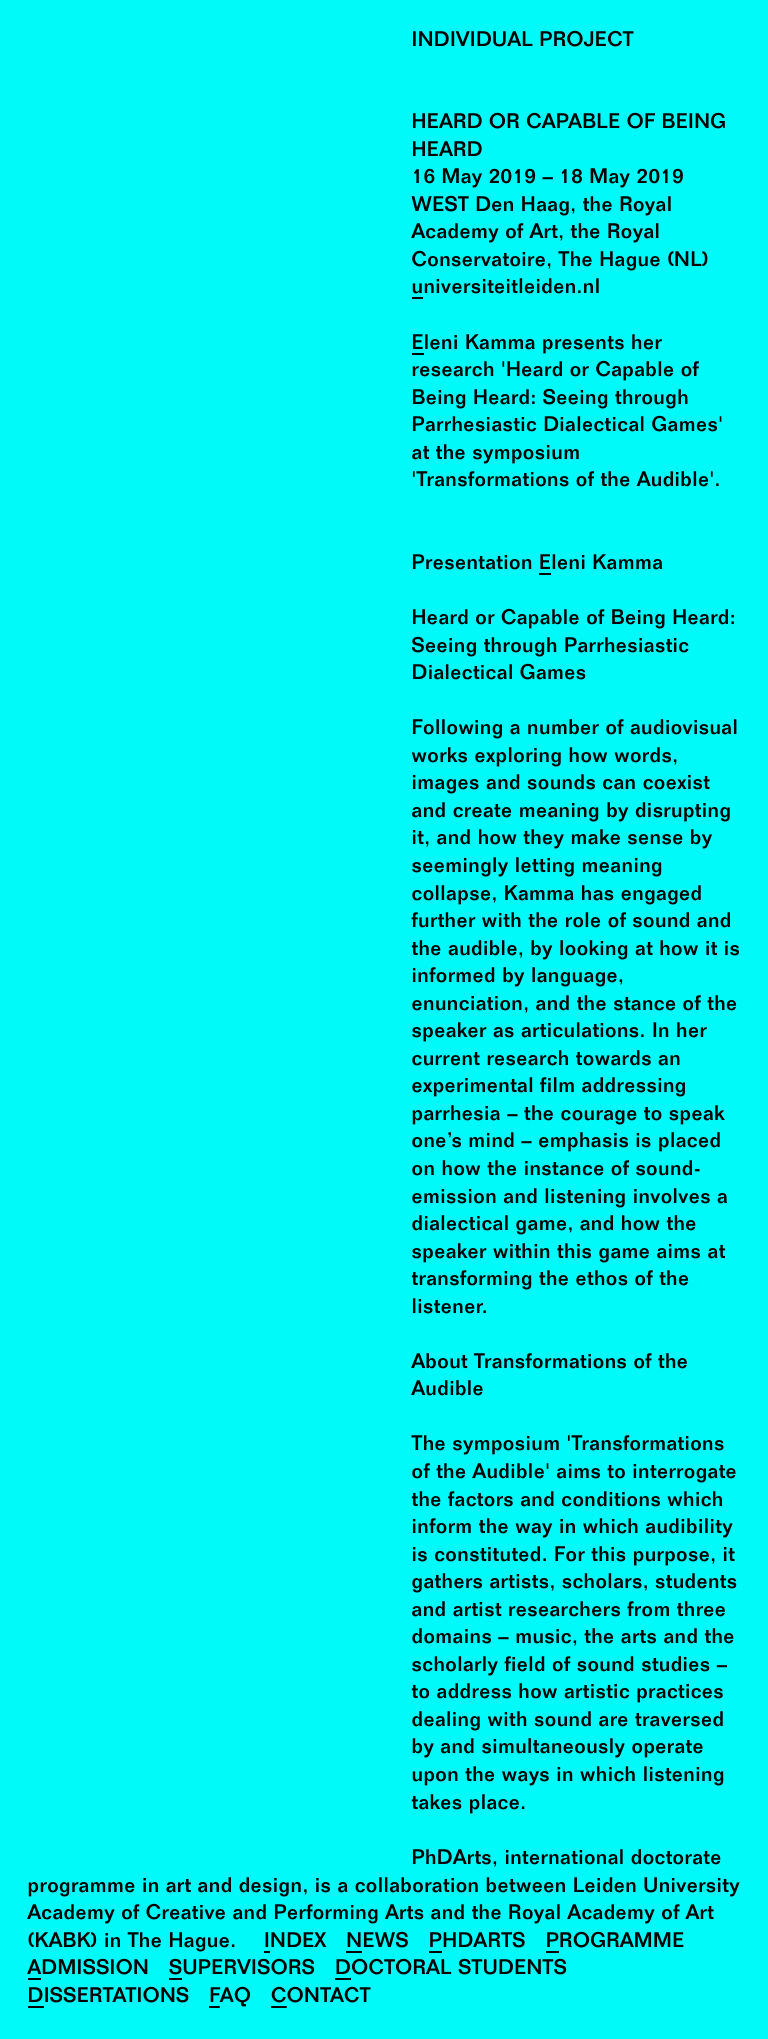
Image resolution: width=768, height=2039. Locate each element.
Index (295, 1942)
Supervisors (242, 1969)
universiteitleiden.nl (506, 288)
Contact (321, 1997)
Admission (89, 1969)
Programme (615, 1942)
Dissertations (109, 1997)
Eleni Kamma (474, 344)
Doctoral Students (451, 1969)
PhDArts (477, 1942)
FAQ (230, 1997)
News (377, 1942)
